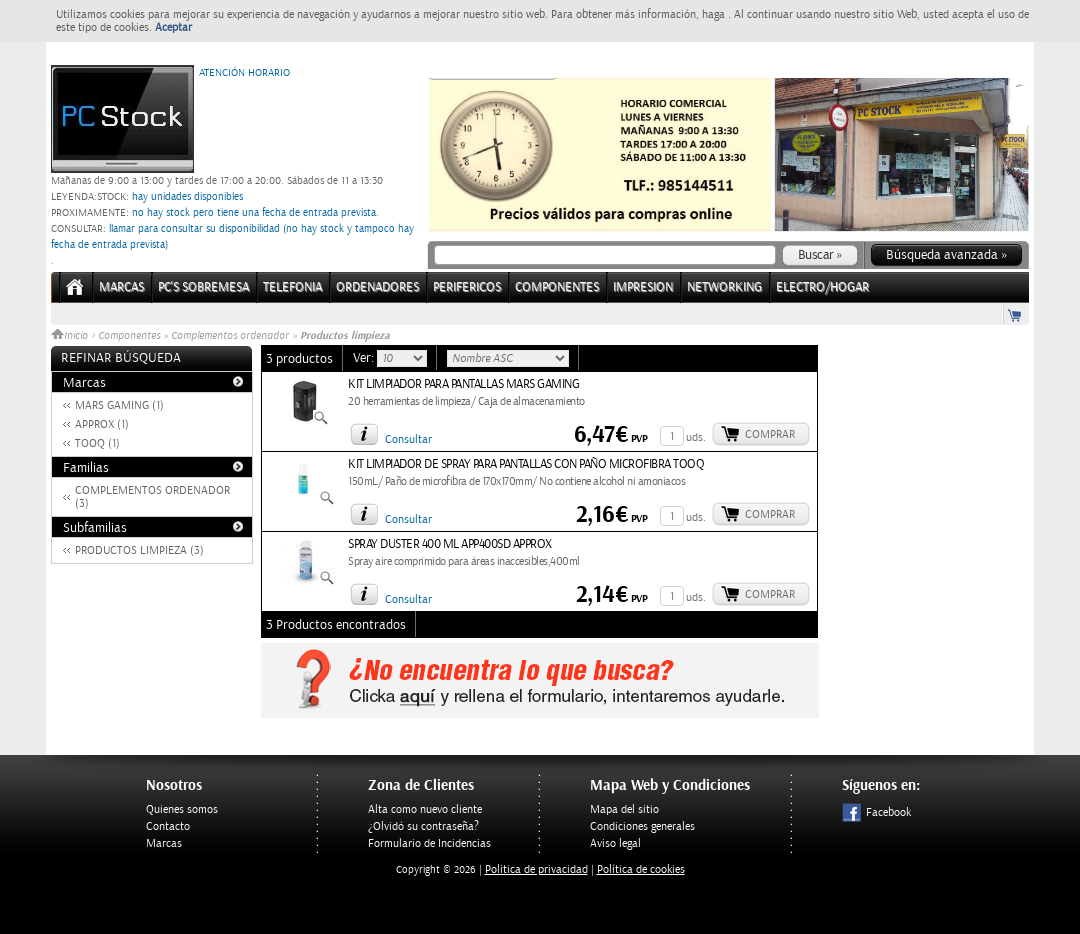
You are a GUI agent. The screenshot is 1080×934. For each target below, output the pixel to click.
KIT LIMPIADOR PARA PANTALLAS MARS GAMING (463, 384)
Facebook (876, 812)
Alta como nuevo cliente (425, 809)
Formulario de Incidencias (429, 843)
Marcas (121, 287)
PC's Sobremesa (203, 287)
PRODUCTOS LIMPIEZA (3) (139, 550)
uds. (696, 437)
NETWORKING (724, 287)
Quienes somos (182, 809)
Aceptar (173, 27)
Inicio (71, 336)
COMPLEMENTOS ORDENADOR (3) (152, 497)
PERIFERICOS (467, 287)
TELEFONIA (292, 287)
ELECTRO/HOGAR (822, 287)
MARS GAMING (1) (119, 405)
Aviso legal (615, 843)
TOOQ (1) (97, 443)
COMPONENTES (557, 287)
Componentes (129, 336)
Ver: (365, 358)
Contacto (168, 826)
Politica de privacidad (536, 869)
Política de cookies (641, 869)
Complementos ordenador (230, 336)
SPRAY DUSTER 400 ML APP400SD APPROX (450, 544)
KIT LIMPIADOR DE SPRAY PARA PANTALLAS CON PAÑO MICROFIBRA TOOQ (526, 464)
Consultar (408, 439)
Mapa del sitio (624, 809)
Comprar (770, 434)
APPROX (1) (102, 424)
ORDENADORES (377, 287)
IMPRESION (643, 287)
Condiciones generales (642, 826)
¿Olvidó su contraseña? (423, 826)
